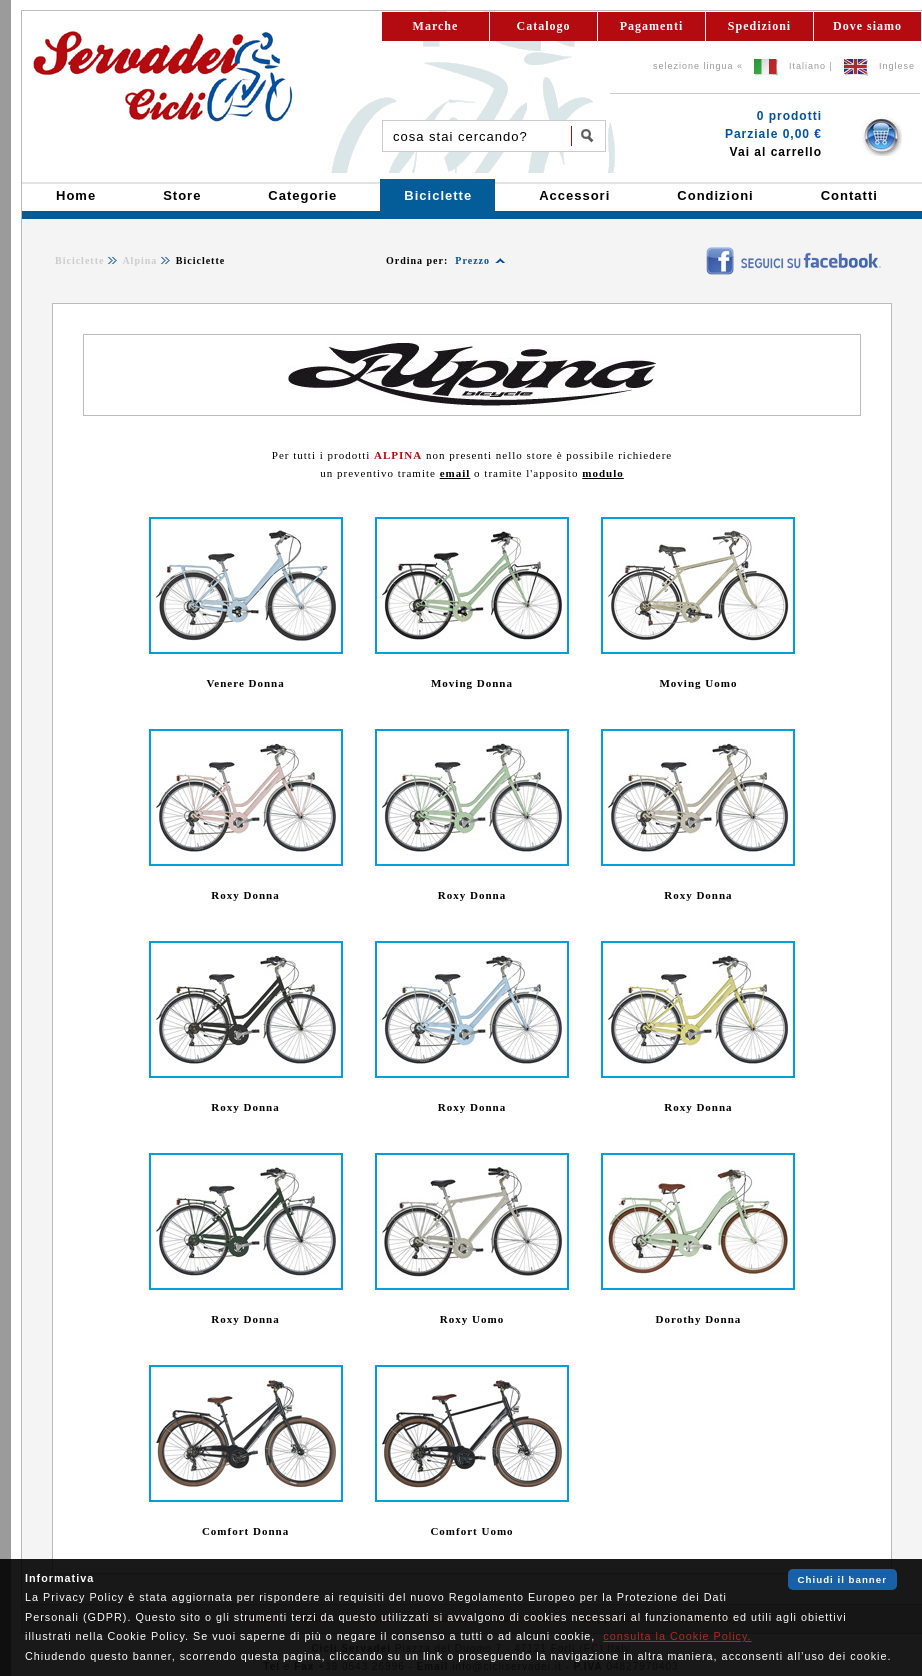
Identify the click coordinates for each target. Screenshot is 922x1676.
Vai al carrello (776, 152)
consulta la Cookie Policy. (677, 1636)
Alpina (139, 260)
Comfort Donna (245, 1531)
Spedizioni (759, 26)
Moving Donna (472, 683)
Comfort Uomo (471, 1531)
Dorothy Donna (699, 1319)
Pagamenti (652, 26)
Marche (436, 26)
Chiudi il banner (842, 1579)
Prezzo (472, 260)
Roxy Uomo (472, 1319)
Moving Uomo (698, 683)
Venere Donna (245, 683)
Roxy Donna (245, 895)
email (455, 473)
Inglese (897, 66)
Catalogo (544, 26)
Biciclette (79, 260)
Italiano (807, 66)
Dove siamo (867, 26)
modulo (602, 473)
